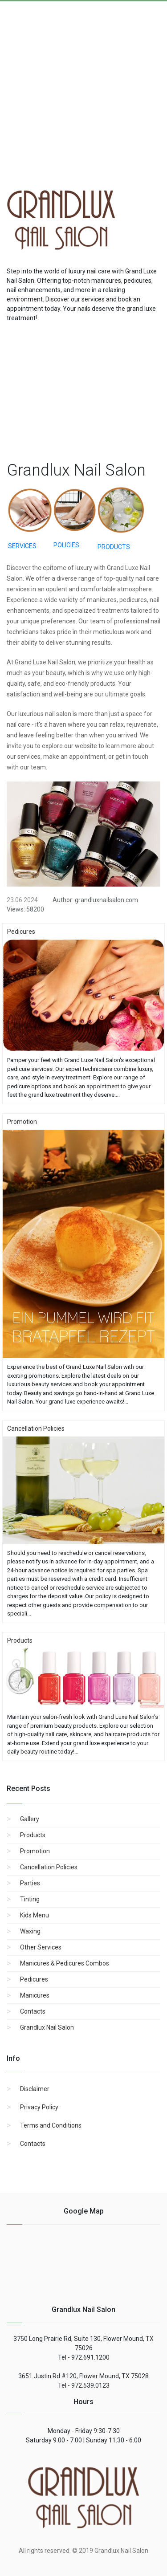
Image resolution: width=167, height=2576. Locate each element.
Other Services (40, 1947)
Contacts (32, 2011)
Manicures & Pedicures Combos (64, 1963)
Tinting (30, 1899)
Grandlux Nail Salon (47, 2027)
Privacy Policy (39, 2107)
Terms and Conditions (50, 2125)
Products (32, 1835)
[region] (83, 389)
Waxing (30, 1931)
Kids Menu (34, 1915)
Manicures (34, 1995)
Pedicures (34, 1979)
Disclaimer (34, 2088)
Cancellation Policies (48, 1867)
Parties (30, 1883)
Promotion (35, 1851)
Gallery (29, 1819)
